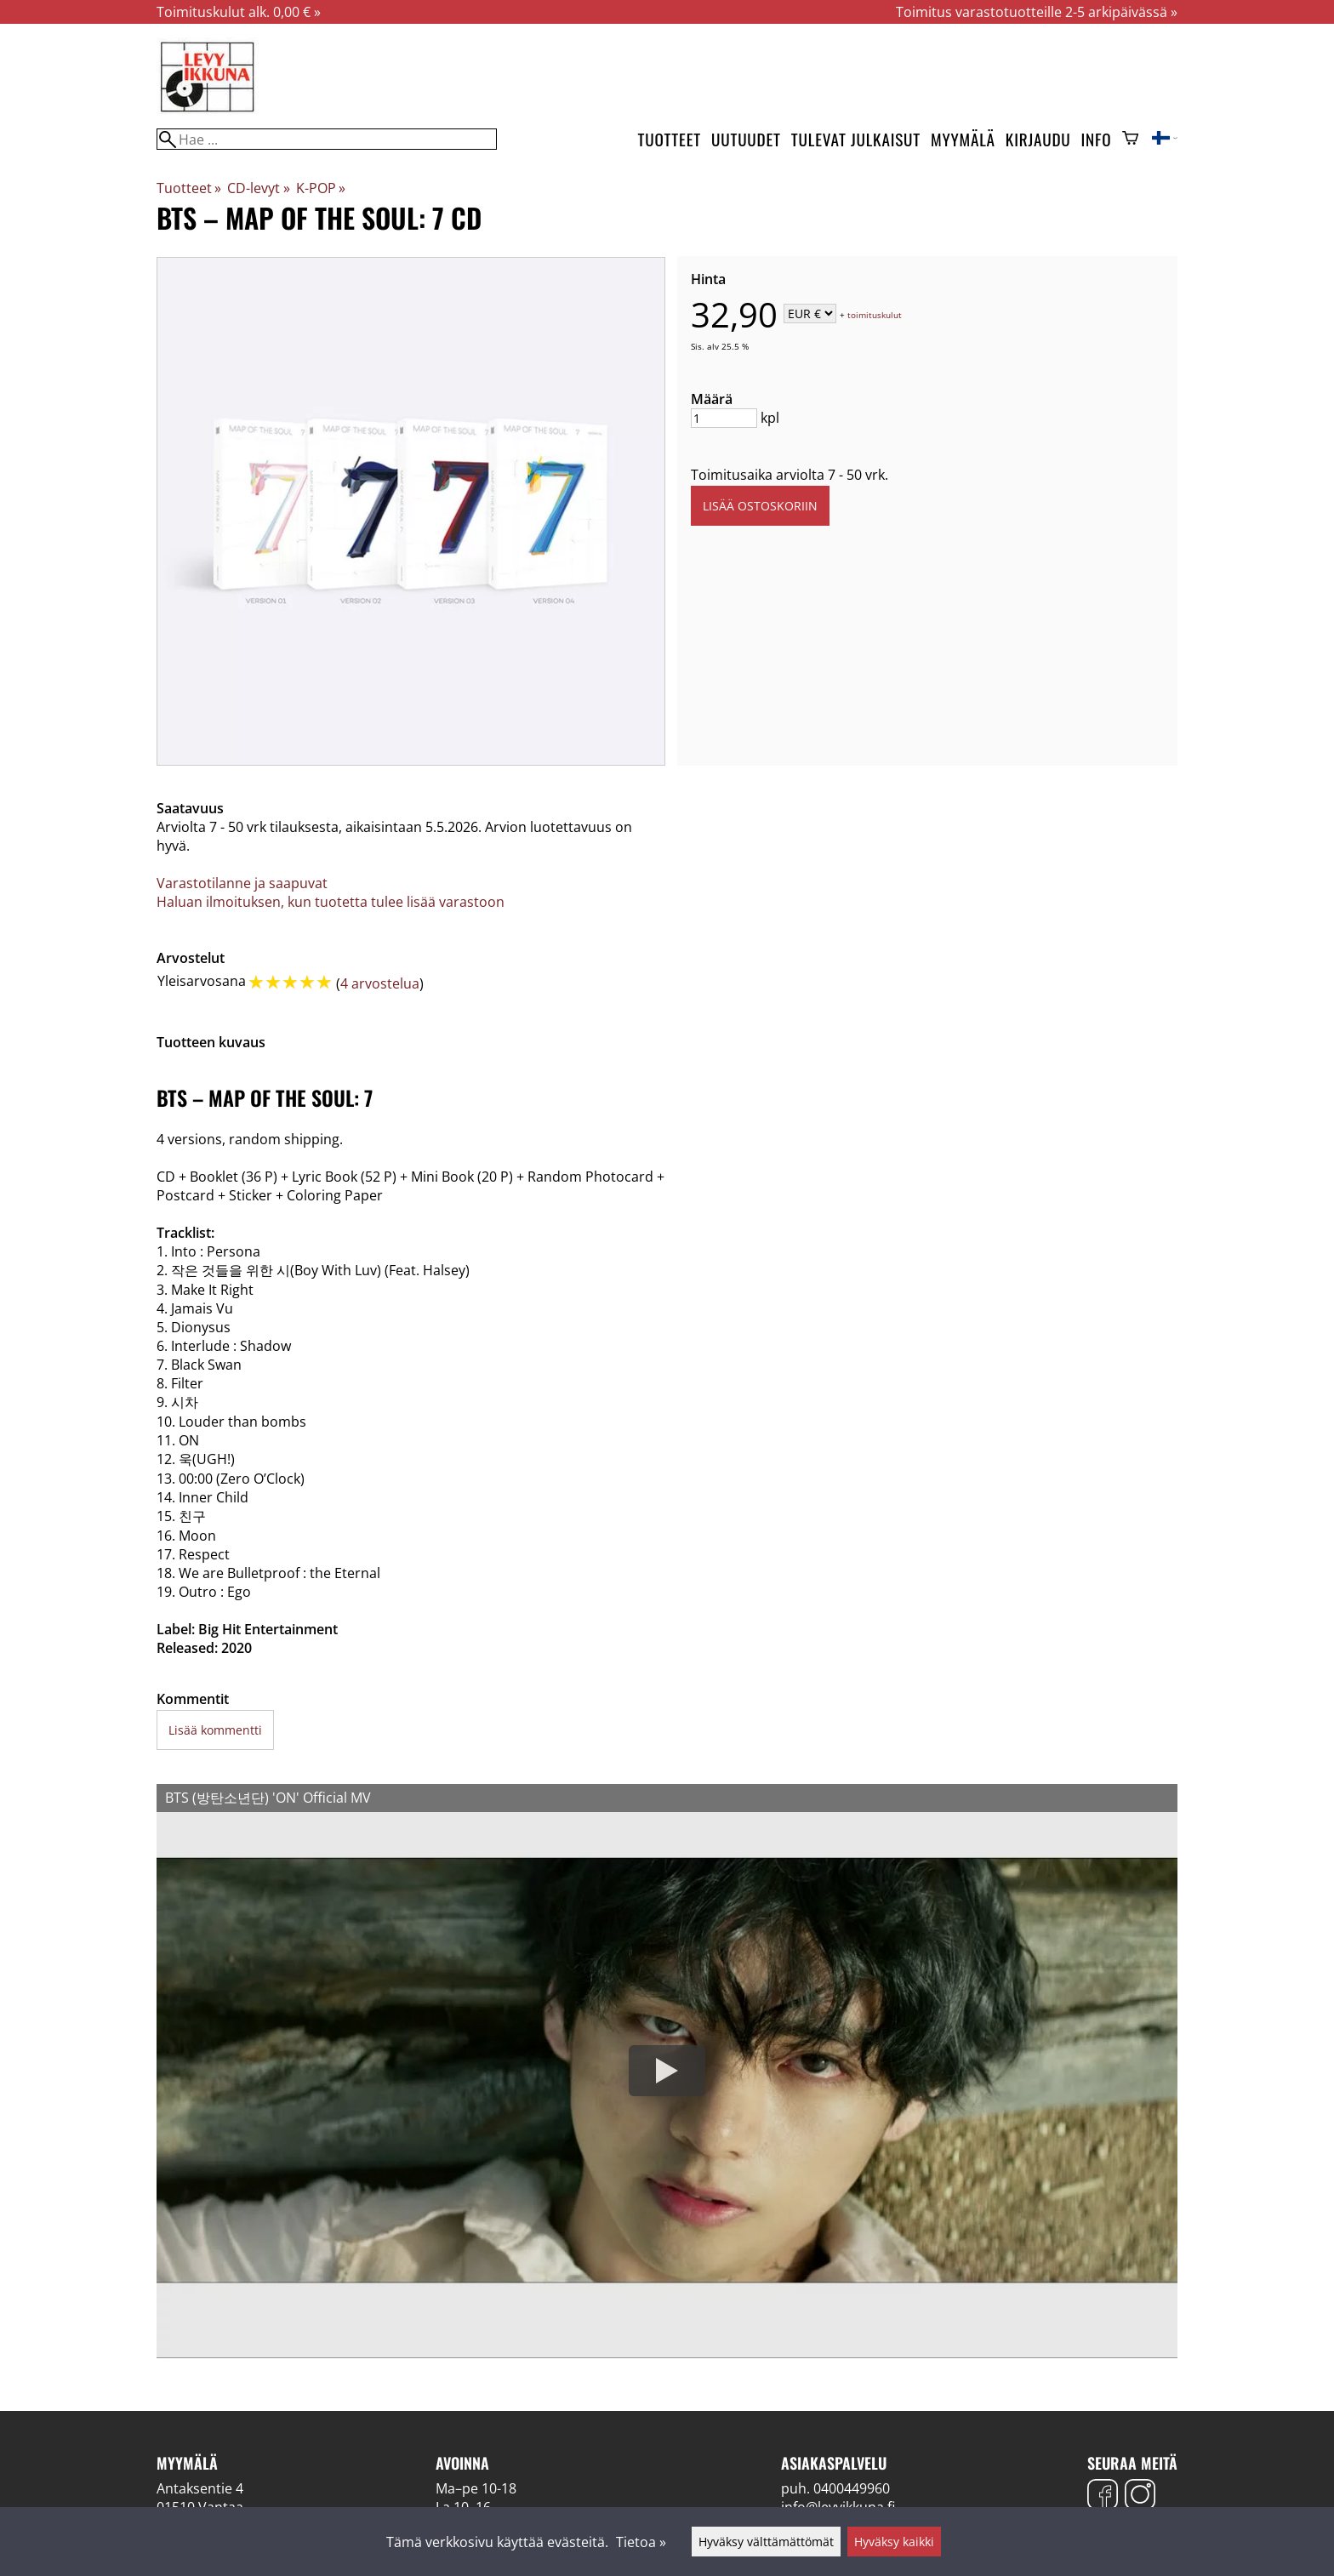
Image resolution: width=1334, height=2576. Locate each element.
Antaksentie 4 (200, 2488)
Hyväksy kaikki (894, 2541)
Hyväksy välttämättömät (766, 2541)
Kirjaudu (1038, 139)
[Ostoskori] (1130, 139)
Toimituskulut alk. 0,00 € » (239, 12)
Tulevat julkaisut (856, 139)
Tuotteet (669, 139)
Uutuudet (746, 139)
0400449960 (851, 2488)
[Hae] (327, 139)
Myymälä (963, 139)
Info (1096, 139)
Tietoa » (641, 2542)
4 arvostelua (379, 983)
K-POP (320, 188)
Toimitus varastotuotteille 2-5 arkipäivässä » (1036, 12)
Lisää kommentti (215, 1730)
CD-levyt (258, 188)
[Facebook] (1102, 2496)
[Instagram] (1140, 2496)
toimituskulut (874, 315)
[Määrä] (724, 418)
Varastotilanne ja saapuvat (242, 883)
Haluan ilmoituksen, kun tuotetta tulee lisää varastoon (331, 901)
